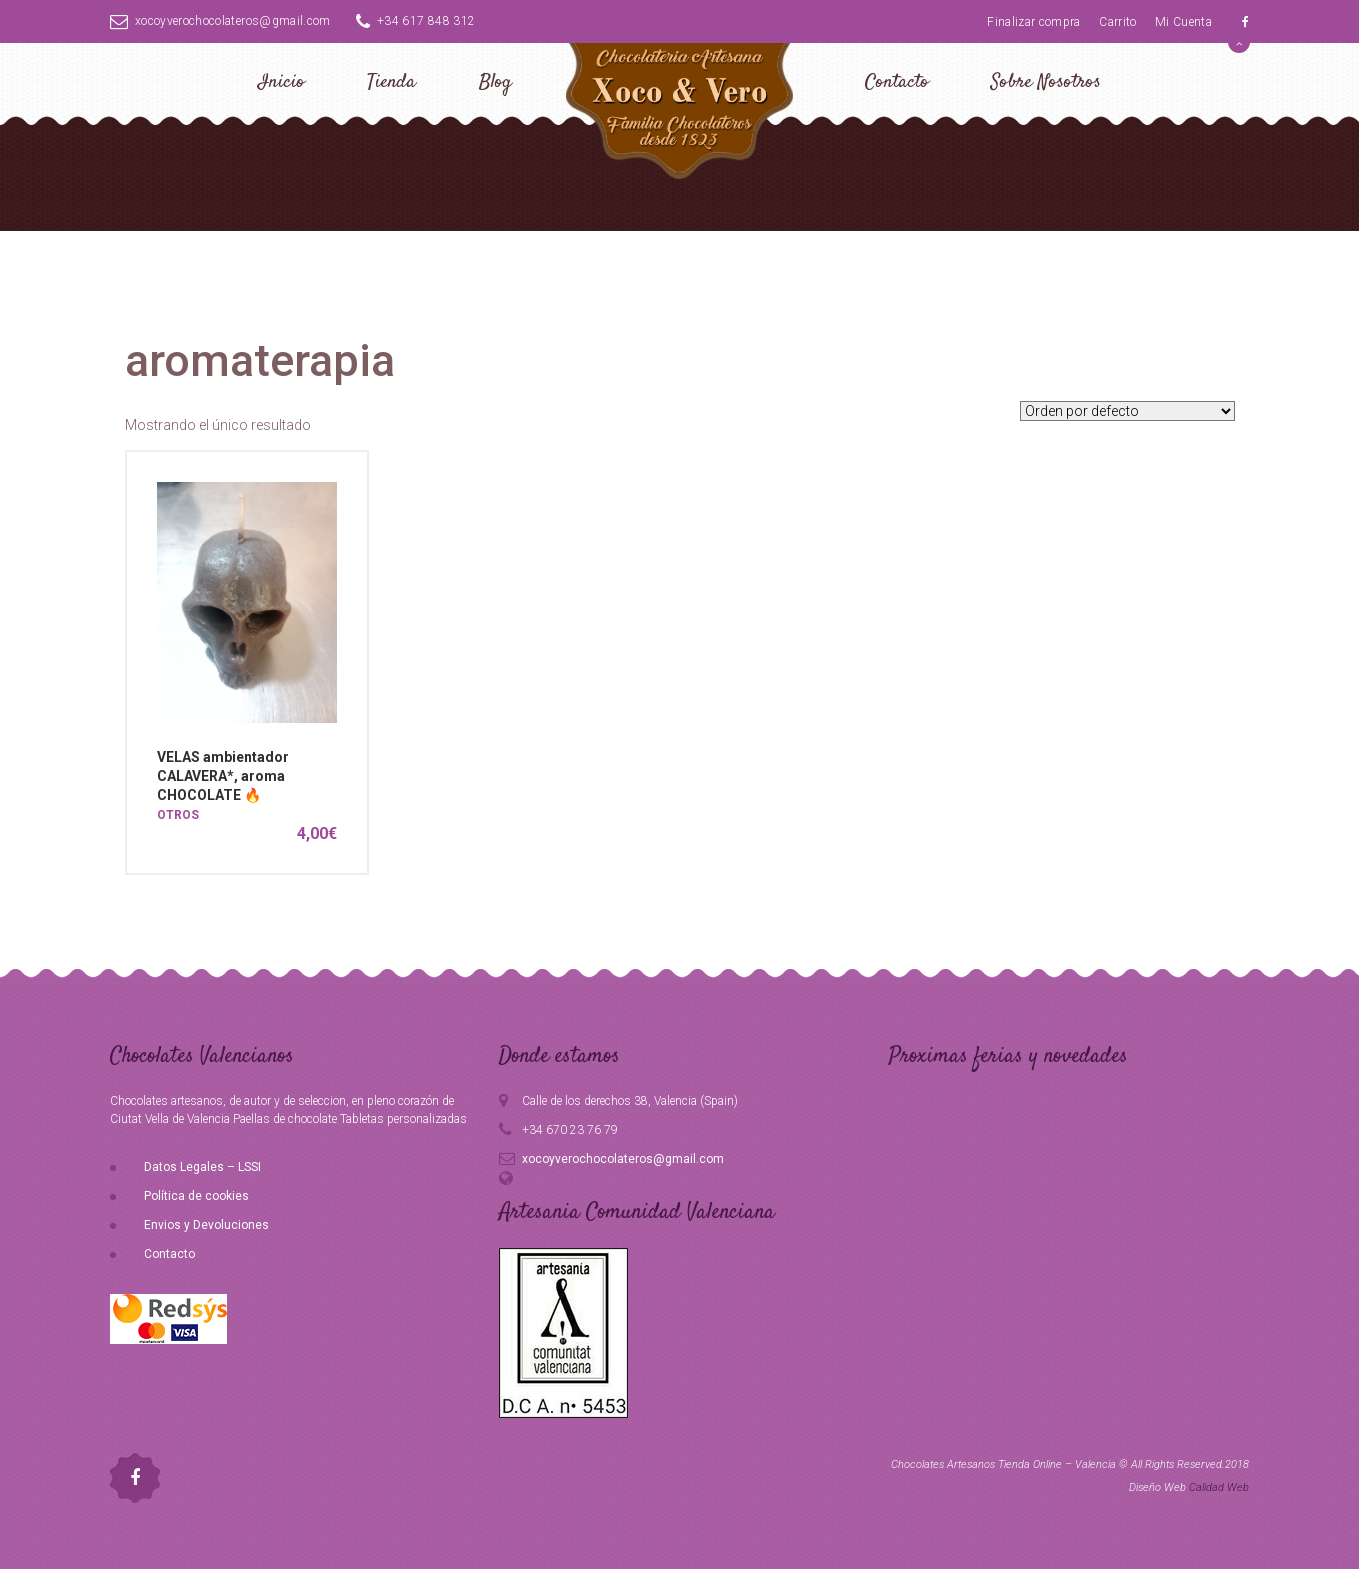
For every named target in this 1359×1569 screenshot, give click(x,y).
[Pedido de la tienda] (1127, 411)
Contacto (897, 82)
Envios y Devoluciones (206, 1225)
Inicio (281, 82)
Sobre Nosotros (1046, 82)
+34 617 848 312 (416, 21)
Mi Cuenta (1183, 22)
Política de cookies (196, 1196)
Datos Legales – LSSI (202, 1167)
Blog (495, 82)
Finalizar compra (1034, 22)
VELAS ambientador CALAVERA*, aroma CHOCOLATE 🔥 (223, 776)
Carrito (1117, 22)
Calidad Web (1219, 1487)
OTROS (178, 815)
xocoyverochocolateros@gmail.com (220, 21)
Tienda (391, 82)
